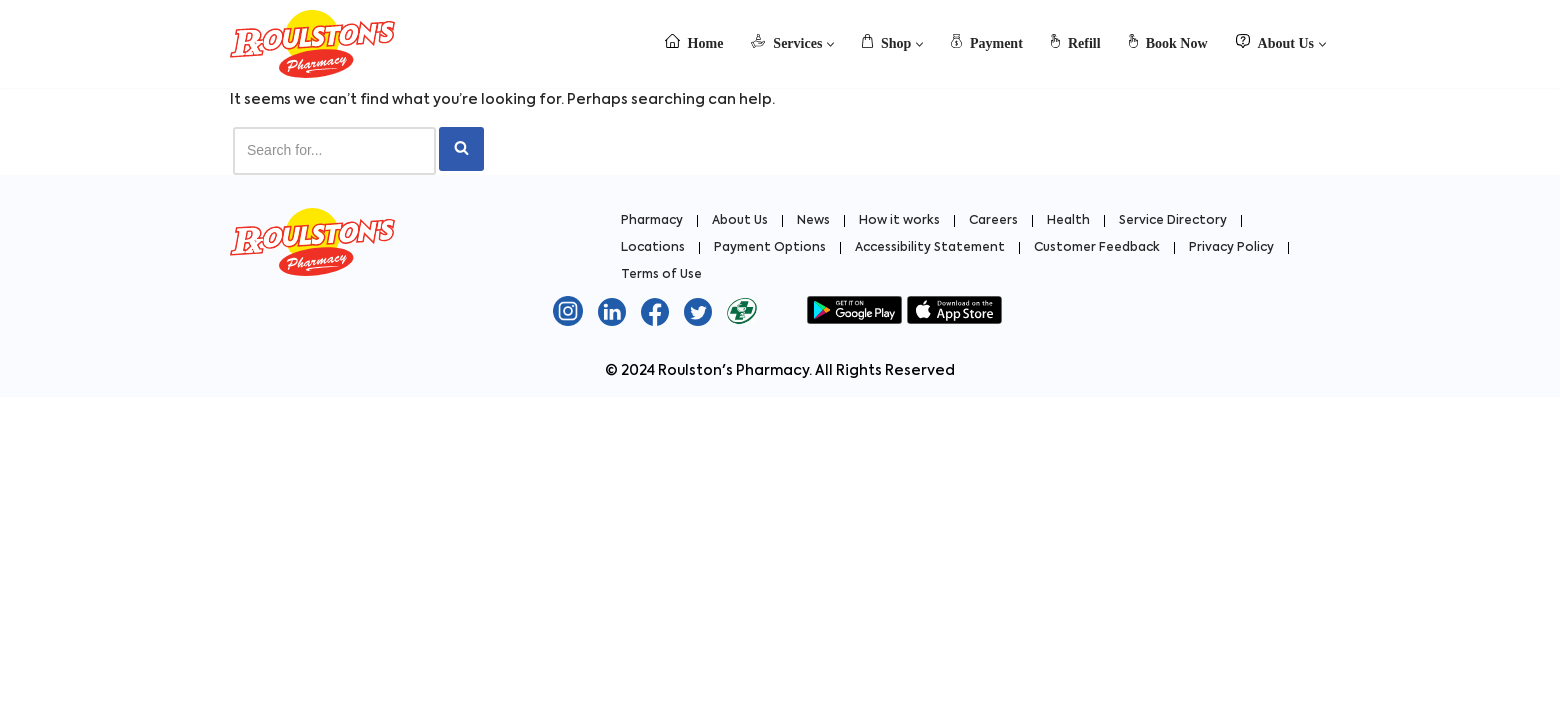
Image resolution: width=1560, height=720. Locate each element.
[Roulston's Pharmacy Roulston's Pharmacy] (312, 44)
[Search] (334, 151)
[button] (830, 44)
